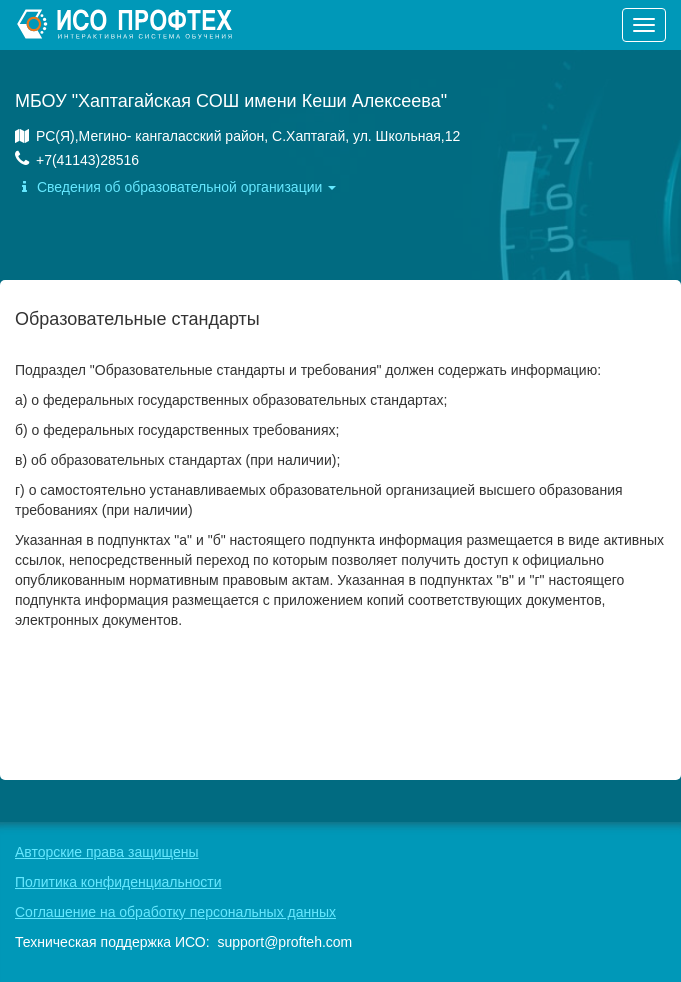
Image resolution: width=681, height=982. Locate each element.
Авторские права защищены (107, 852)
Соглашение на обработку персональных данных (175, 912)
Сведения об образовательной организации (175, 187)
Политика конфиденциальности (118, 882)
